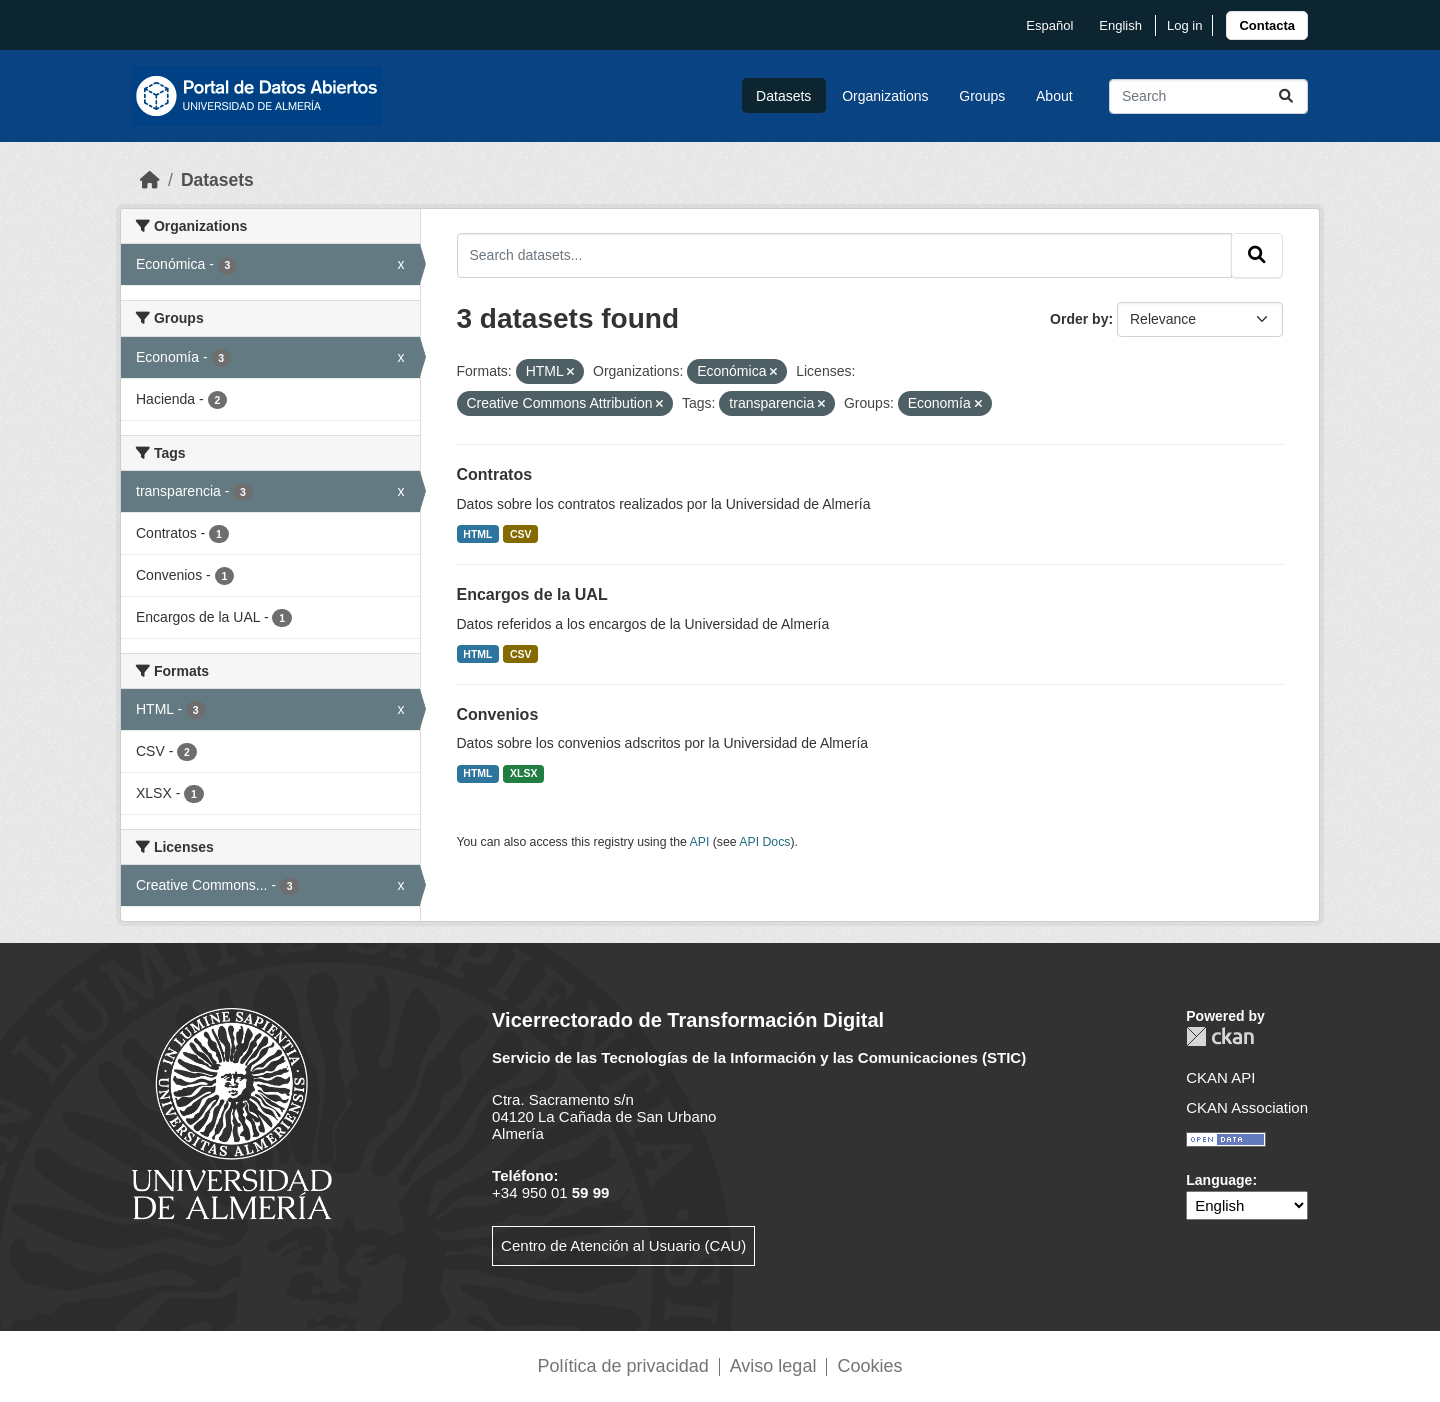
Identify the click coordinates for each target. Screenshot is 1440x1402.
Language (1219, 1180)
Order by (1079, 319)
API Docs (764, 842)
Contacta (1267, 25)
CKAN (1220, 1036)
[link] (1267, 25)
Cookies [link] (869, 1366)
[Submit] (1286, 96)
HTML (477, 534)
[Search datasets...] (1208, 96)
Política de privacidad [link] (623, 1366)
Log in (1184, 25)
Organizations (885, 96)
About (1054, 96)
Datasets (783, 96)
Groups (982, 96)
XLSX (523, 773)
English (1120, 25)
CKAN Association (1247, 1107)
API (700, 842)
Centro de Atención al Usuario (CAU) (623, 1245)
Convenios (498, 714)
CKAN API (1220, 1077)
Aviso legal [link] (773, 1366)
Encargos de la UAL (532, 594)
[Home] (150, 180)
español (1049, 25)
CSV (521, 534)
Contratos (495, 474)
